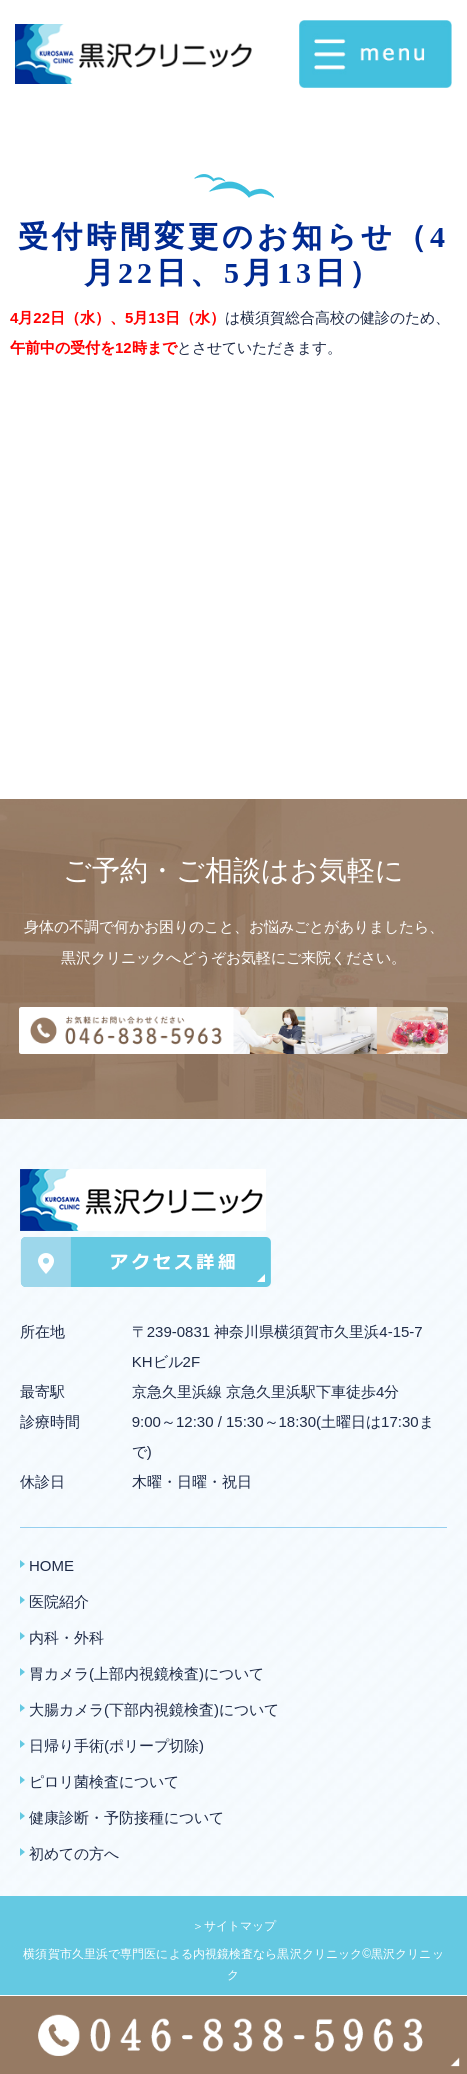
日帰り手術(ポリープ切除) (116, 1745)
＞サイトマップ (234, 1926)
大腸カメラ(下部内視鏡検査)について (154, 1709)
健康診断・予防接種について (126, 1817)
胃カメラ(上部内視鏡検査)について (146, 1673)
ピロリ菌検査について (104, 1781)
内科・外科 (66, 1637)
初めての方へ (74, 1853)
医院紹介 (59, 1601)
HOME (51, 1565)
